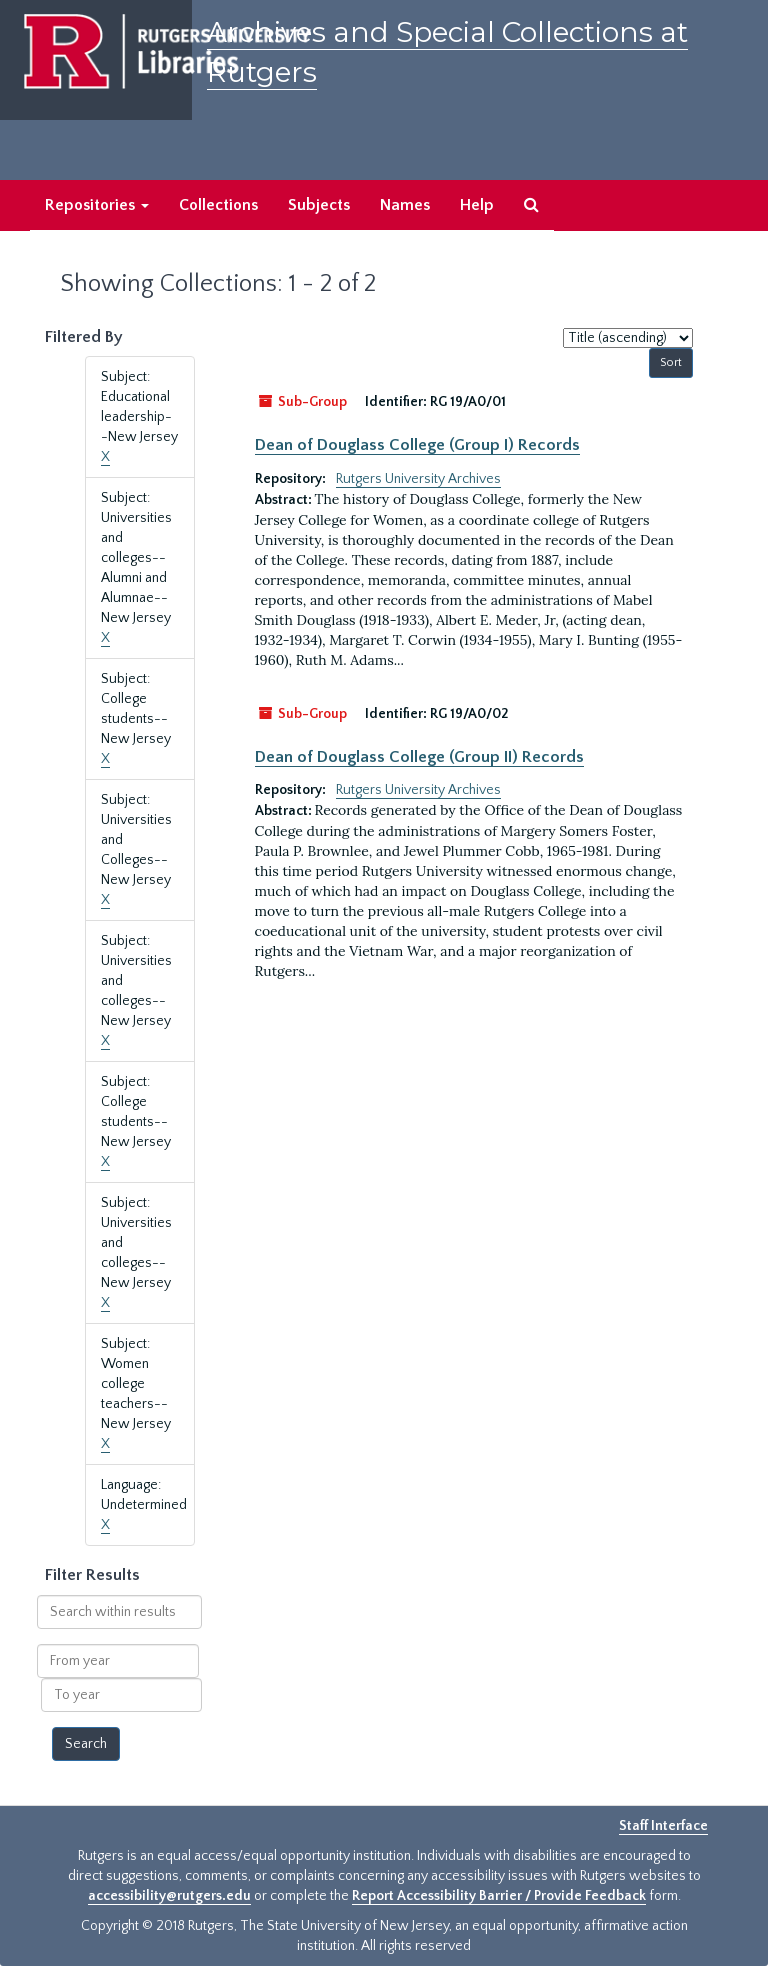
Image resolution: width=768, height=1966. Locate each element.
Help (477, 205)
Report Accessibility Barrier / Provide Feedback (499, 1896)
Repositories (97, 205)
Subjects (319, 205)
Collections (218, 205)
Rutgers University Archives (418, 479)
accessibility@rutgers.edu (169, 1896)
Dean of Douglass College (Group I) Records (417, 445)
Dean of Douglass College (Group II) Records (419, 757)
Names (405, 205)
